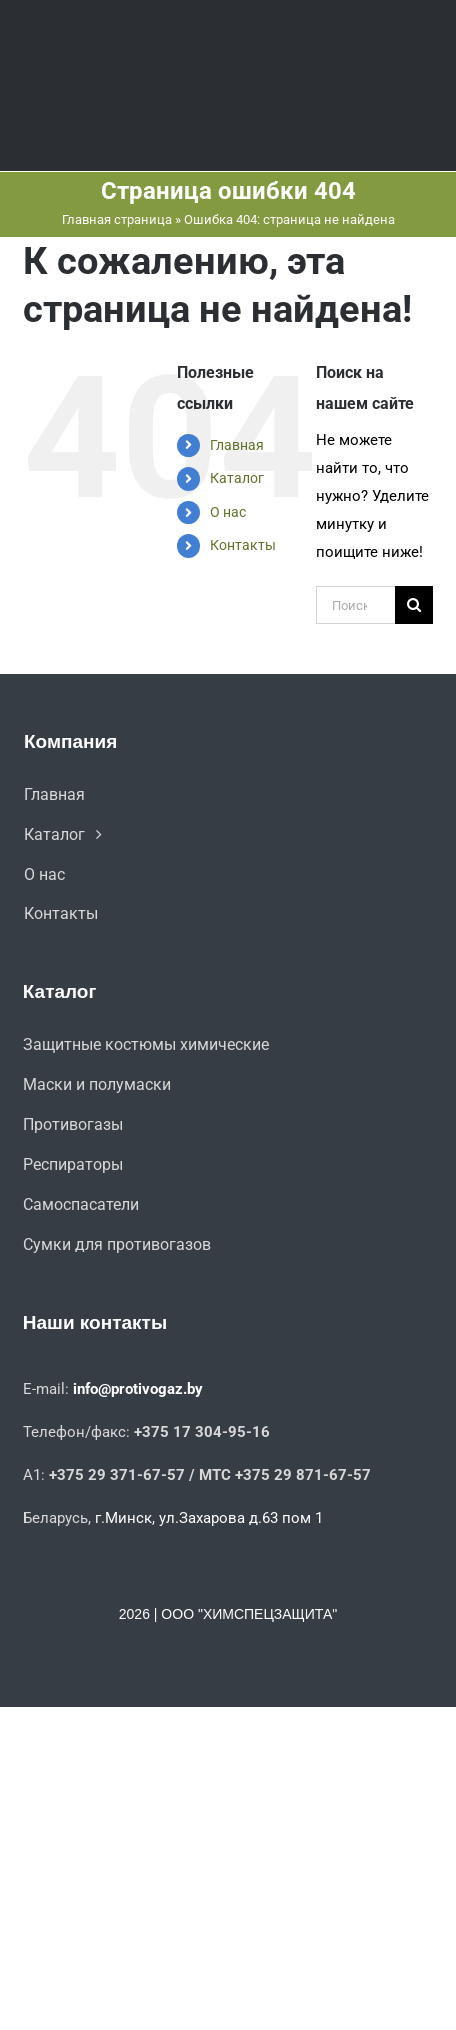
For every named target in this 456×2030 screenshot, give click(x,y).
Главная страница (117, 219)
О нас (228, 512)
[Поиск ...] (355, 605)
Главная (237, 445)
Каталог (237, 478)
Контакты (243, 545)
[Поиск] (414, 605)
